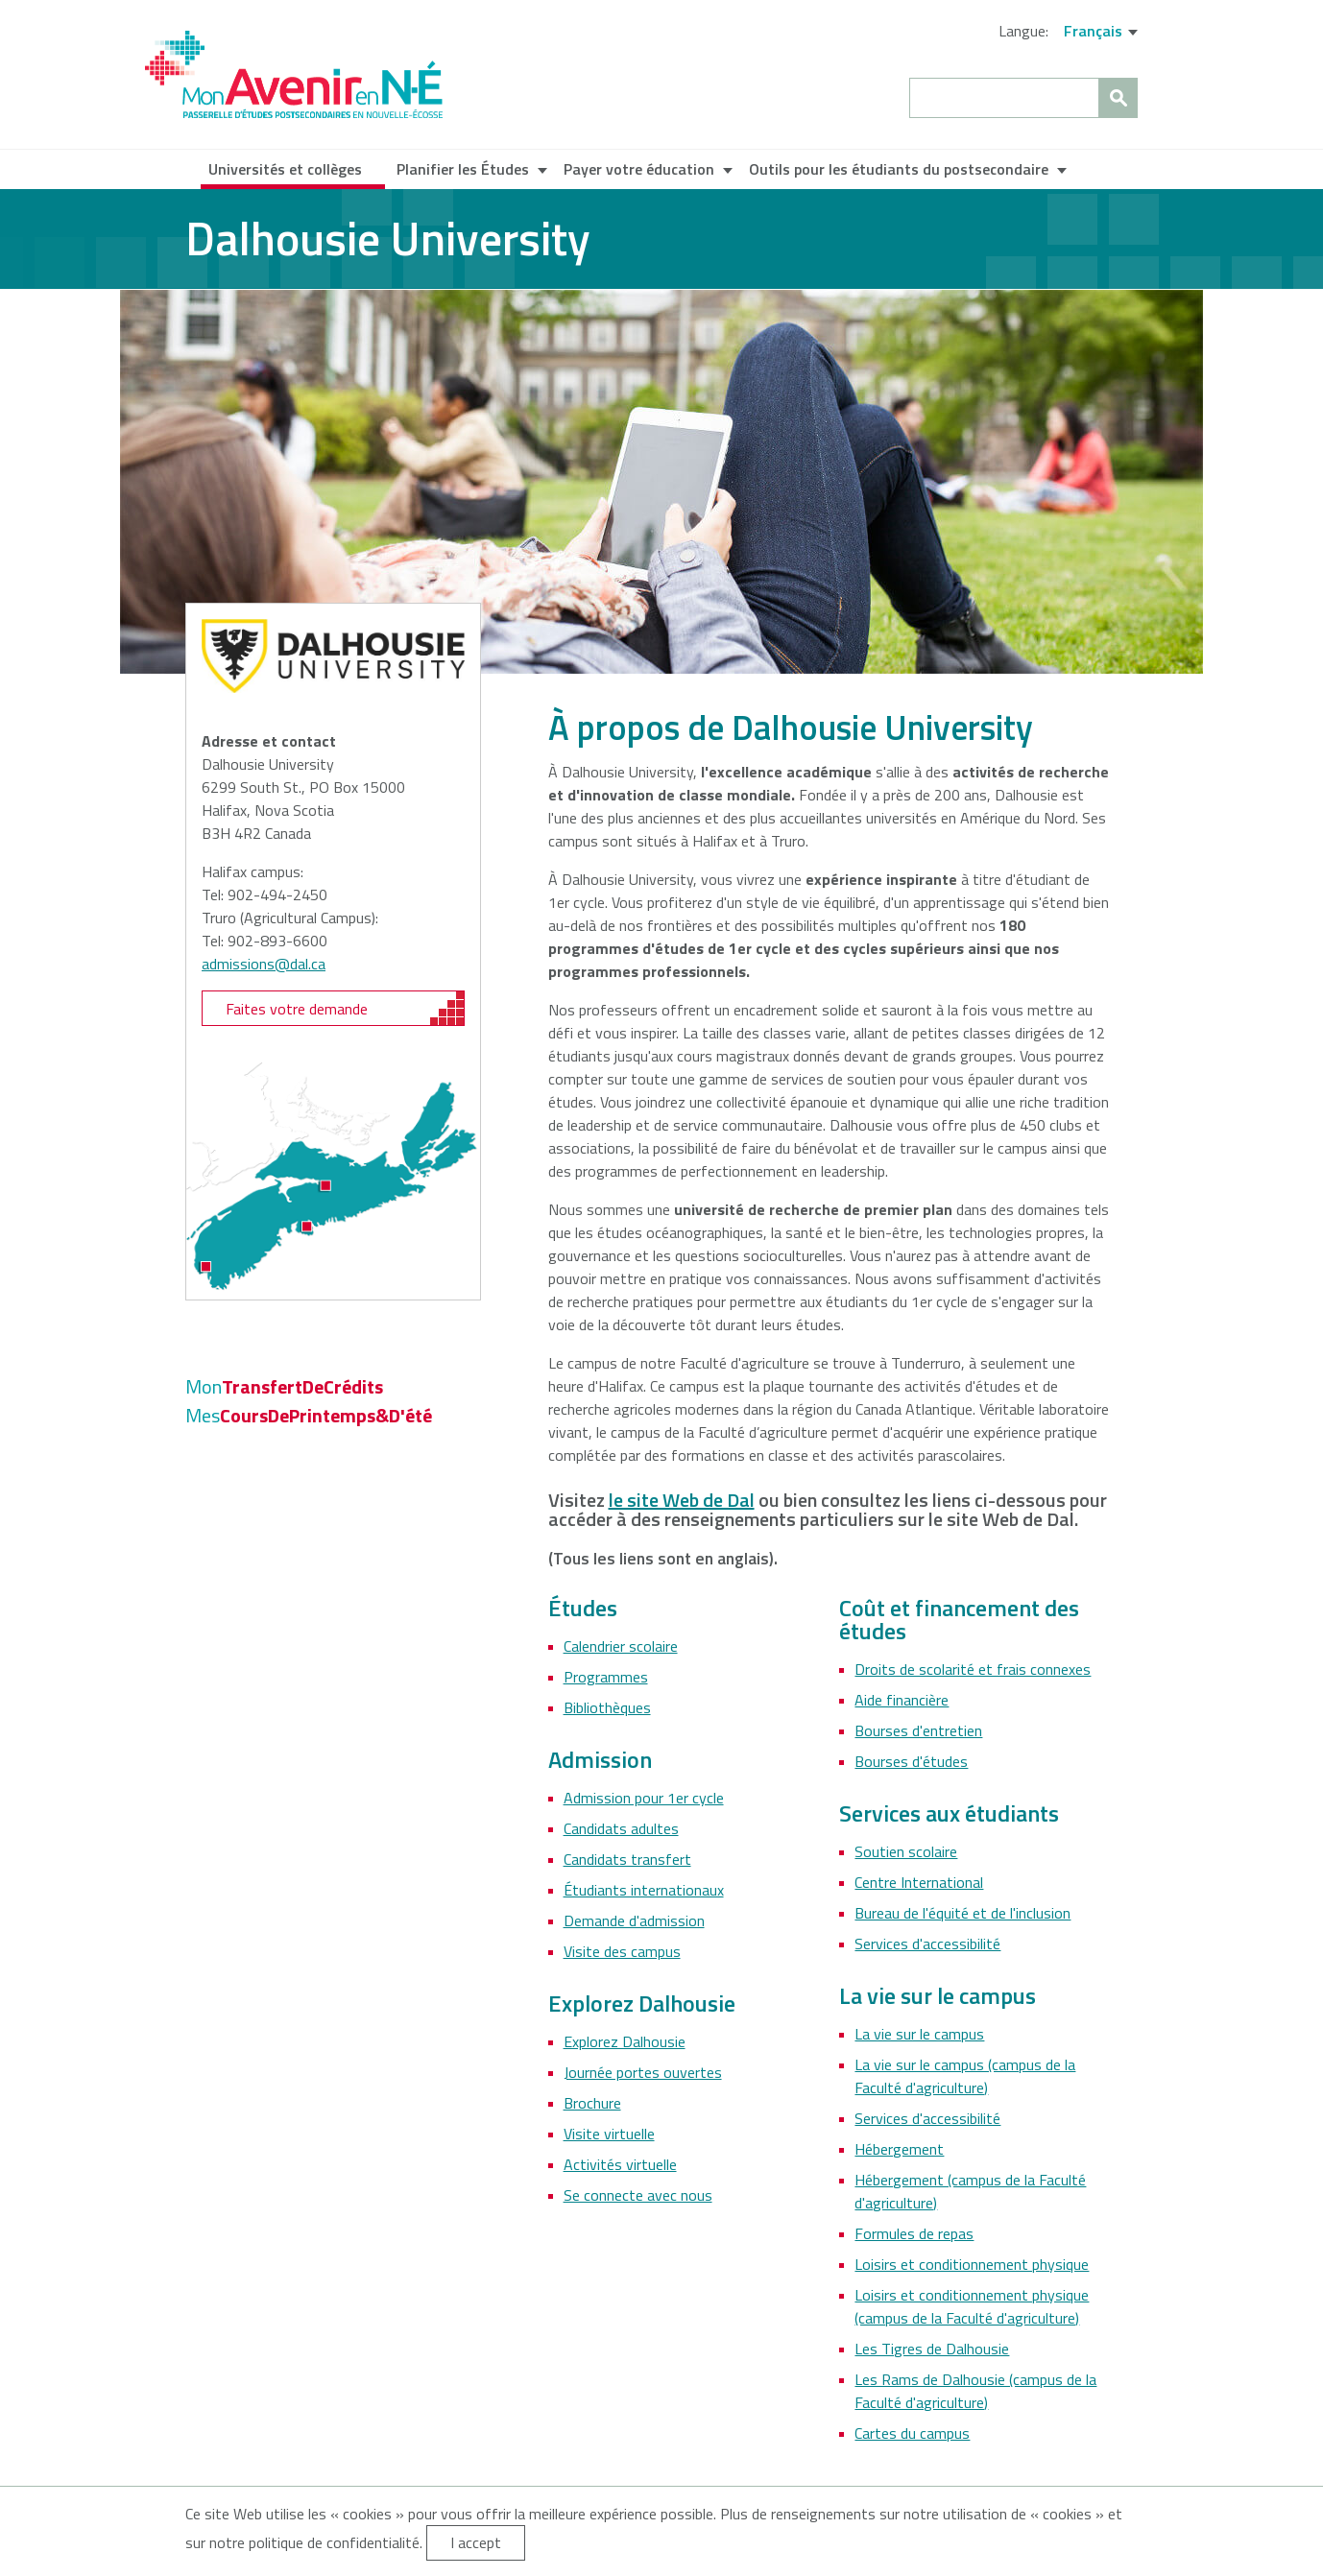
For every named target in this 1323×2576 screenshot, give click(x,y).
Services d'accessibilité (927, 1943)
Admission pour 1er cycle (644, 1797)
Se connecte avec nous (638, 2194)
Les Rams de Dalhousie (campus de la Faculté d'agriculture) (975, 2391)
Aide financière (901, 1699)
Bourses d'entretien (918, 1730)
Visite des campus (622, 1951)
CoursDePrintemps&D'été (308, 1415)
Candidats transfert (627, 1859)
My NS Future (294, 74)
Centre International (918, 1882)
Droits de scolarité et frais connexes (972, 1669)
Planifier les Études (463, 168)
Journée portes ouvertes (643, 2072)
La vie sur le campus (919, 2033)
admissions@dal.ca (263, 963)
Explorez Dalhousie (625, 2041)
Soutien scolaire (905, 1851)
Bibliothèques (607, 1707)
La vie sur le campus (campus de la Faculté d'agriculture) (964, 2076)
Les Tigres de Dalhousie (931, 2348)
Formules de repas (914, 2233)
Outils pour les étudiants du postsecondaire (898, 168)
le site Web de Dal (682, 1500)
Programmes (606, 1676)
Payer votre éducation (639, 168)
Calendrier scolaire (621, 1646)
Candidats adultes (621, 1828)
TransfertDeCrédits (284, 1386)
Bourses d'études (911, 1761)
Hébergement (899, 2148)
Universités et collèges (285, 168)
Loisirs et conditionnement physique (971, 2264)
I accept (475, 2542)
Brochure (592, 2102)
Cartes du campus (912, 2433)
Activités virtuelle (620, 2164)
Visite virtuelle (609, 2133)
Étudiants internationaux (644, 1889)
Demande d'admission (634, 1920)
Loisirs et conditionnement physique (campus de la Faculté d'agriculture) (971, 2306)
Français (1093, 30)
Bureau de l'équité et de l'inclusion (962, 1912)
